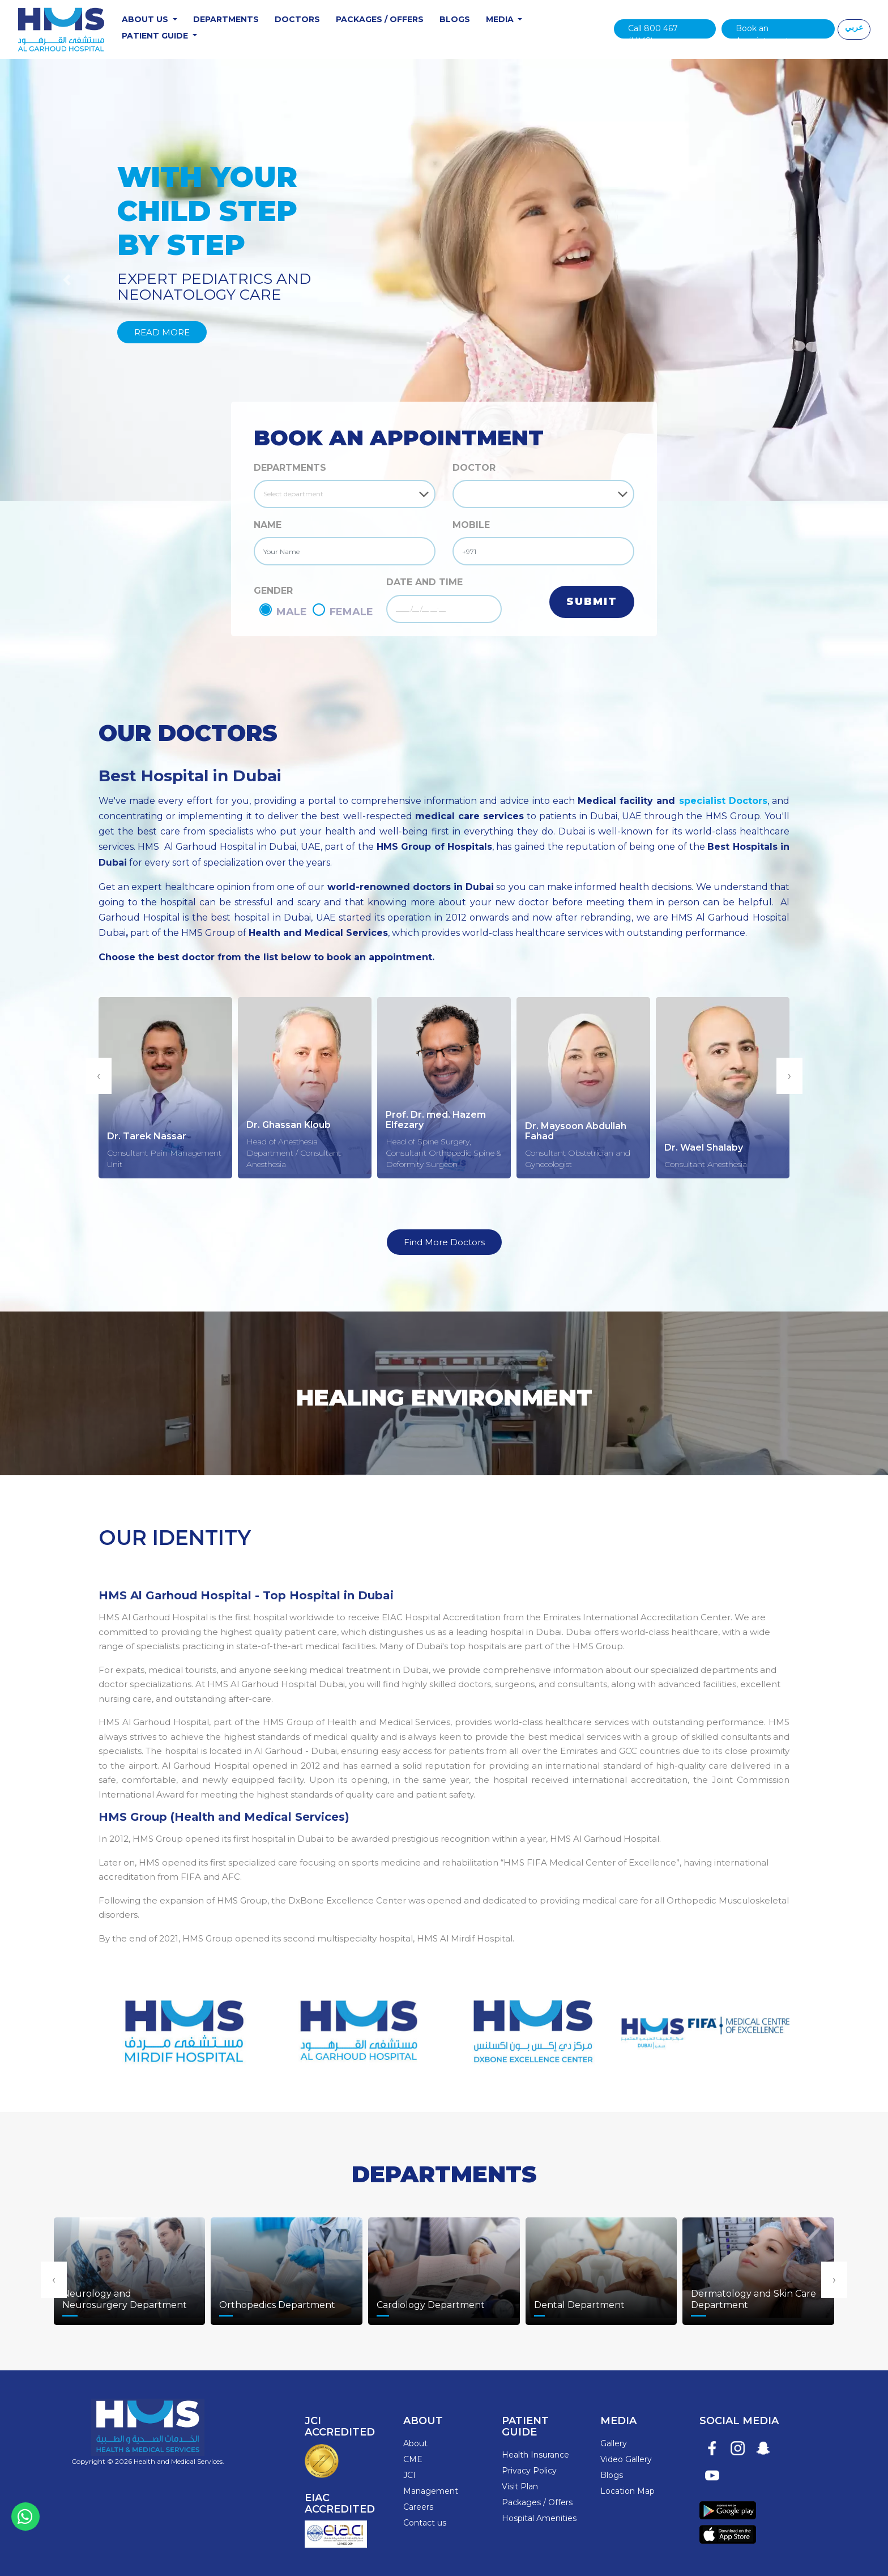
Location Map (627, 2491)
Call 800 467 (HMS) (653, 31)
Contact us (424, 2523)
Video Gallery (626, 2459)
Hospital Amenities (539, 2518)
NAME (267, 525)
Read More (162, 332)
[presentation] (99, 1076)
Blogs (454, 19)
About (415, 2443)
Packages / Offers (380, 19)
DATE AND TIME (424, 582)
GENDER (273, 590)
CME (412, 2459)
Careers (418, 2507)
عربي (854, 27)
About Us (146, 19)
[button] (66, 280)
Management (430, 2491)
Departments (226, 19)
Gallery (613, 2443)
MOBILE (471, 525)
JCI (409, 2475)
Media (501, 19)
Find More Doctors (444, 1242)
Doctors (297, 19)
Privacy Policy (529, 2471)
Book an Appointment (762, 31)
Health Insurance (535, 2455)
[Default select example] (345, 494)
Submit (591, 601)
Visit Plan (520, 2486)
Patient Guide (156, 36)
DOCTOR (474, 467)
